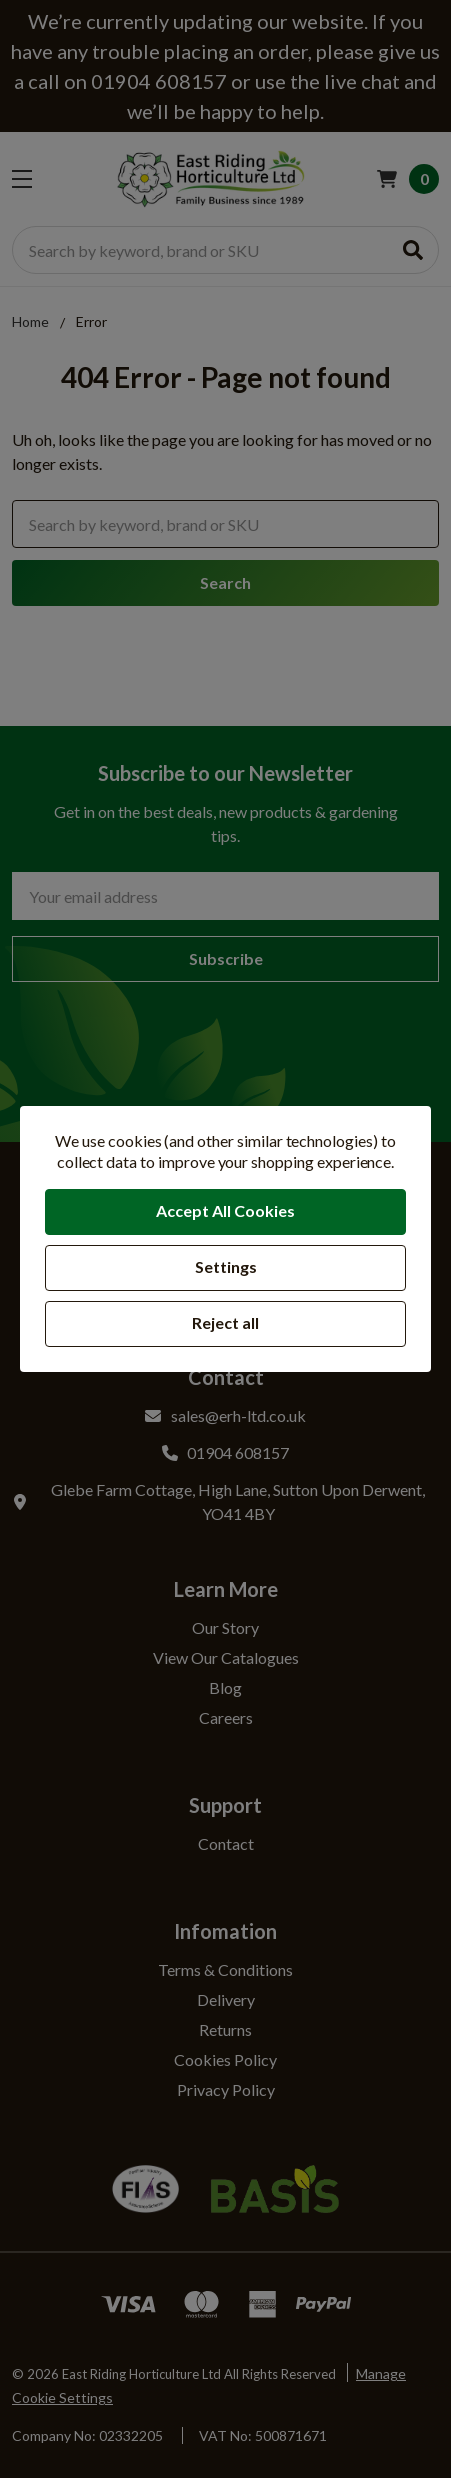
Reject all (225, 1322)
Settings (226, 1266)
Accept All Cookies (225, 1210)
